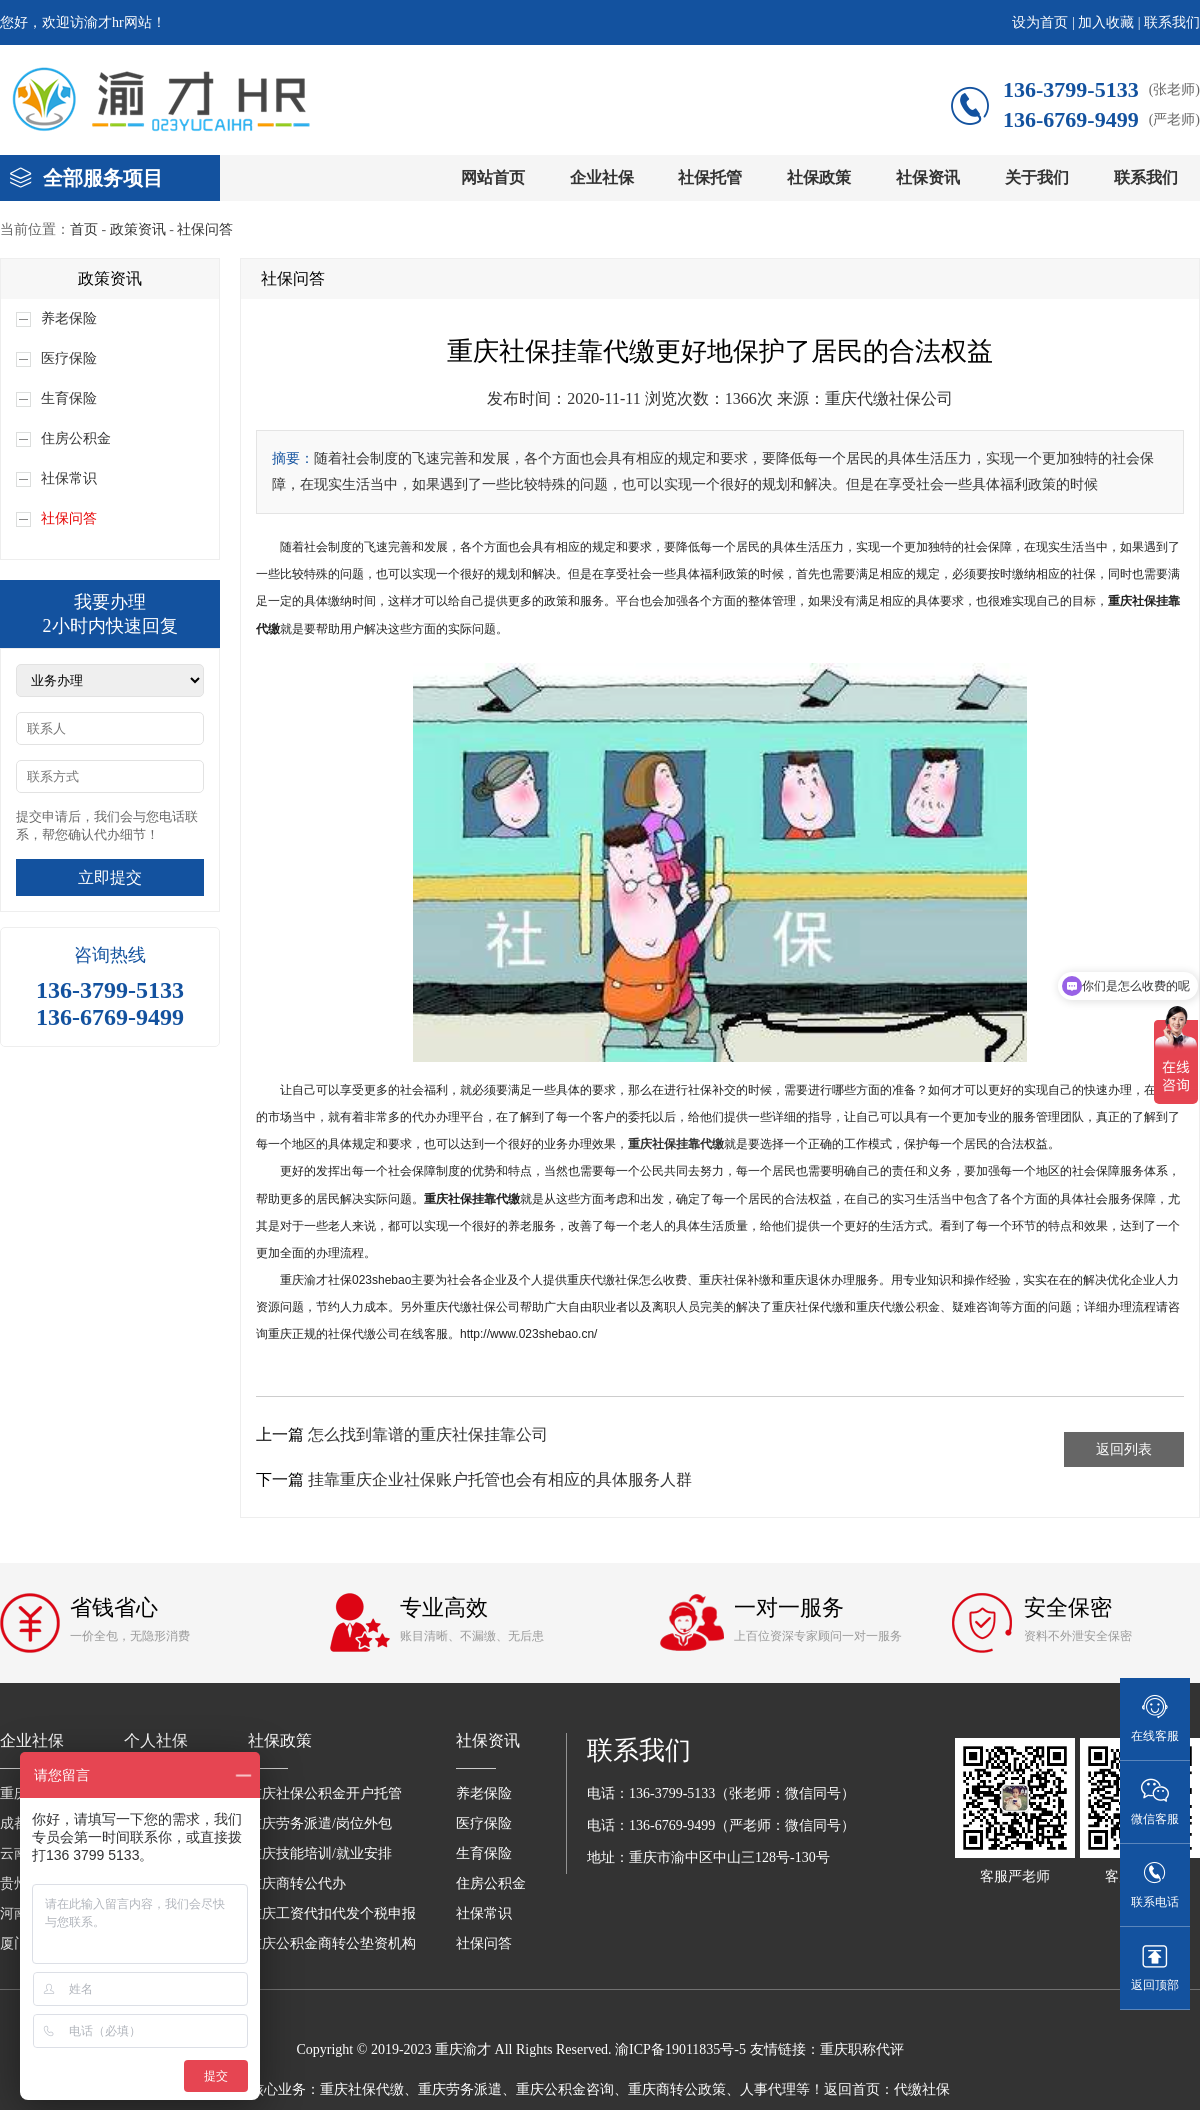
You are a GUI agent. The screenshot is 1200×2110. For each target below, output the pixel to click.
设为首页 (1040, 22)
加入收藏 (1106, 22)
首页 (84, 229)
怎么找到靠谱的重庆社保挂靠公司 (428, 1434)
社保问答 (205, 229)
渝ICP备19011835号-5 (680, 2049)
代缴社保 (922, 2089)
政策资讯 (138, 229)
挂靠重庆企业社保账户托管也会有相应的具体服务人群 (500, 1479)
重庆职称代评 (862, 2049)
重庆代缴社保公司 (889, 398)
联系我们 (1172, 22)
